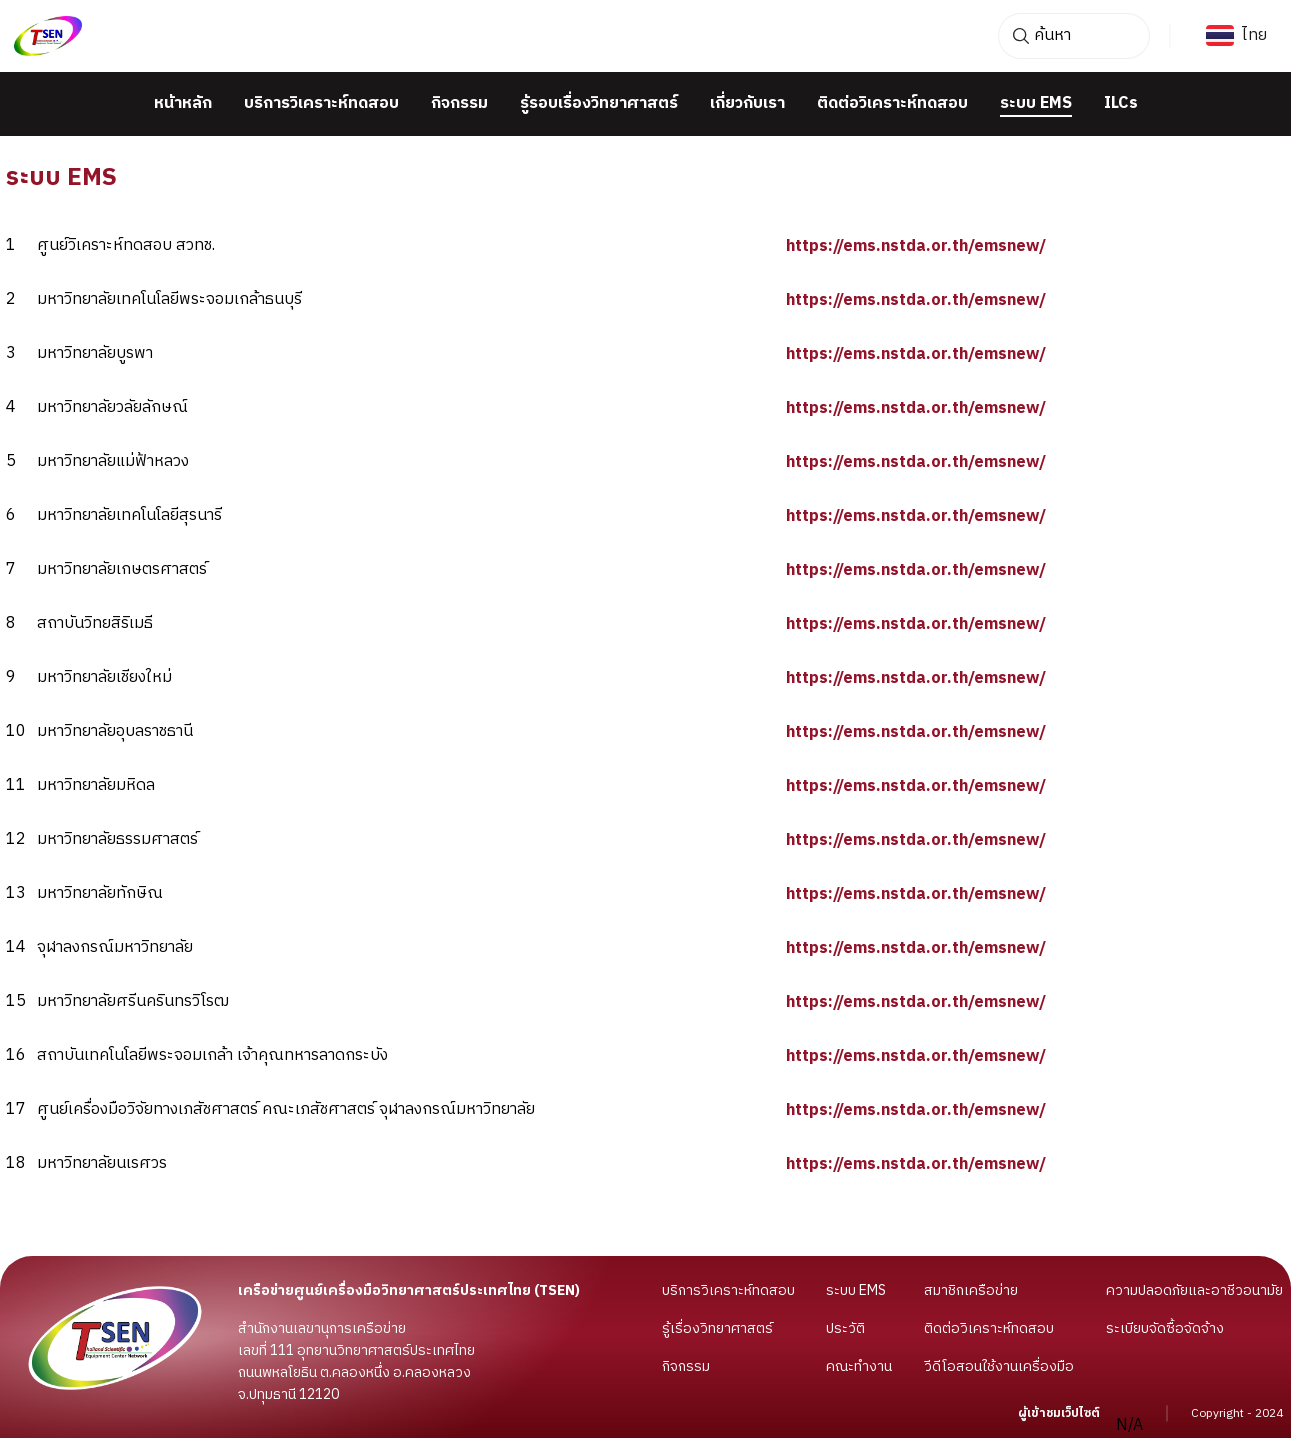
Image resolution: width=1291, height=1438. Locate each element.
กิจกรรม (459, 104)
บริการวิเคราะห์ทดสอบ (321, 104)
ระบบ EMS (1036, 104)
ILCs (1121, 104)
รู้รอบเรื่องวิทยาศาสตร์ (599, 104)
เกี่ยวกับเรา (747, 104)
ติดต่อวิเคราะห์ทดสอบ (892, 104)
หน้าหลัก (183, 104)
